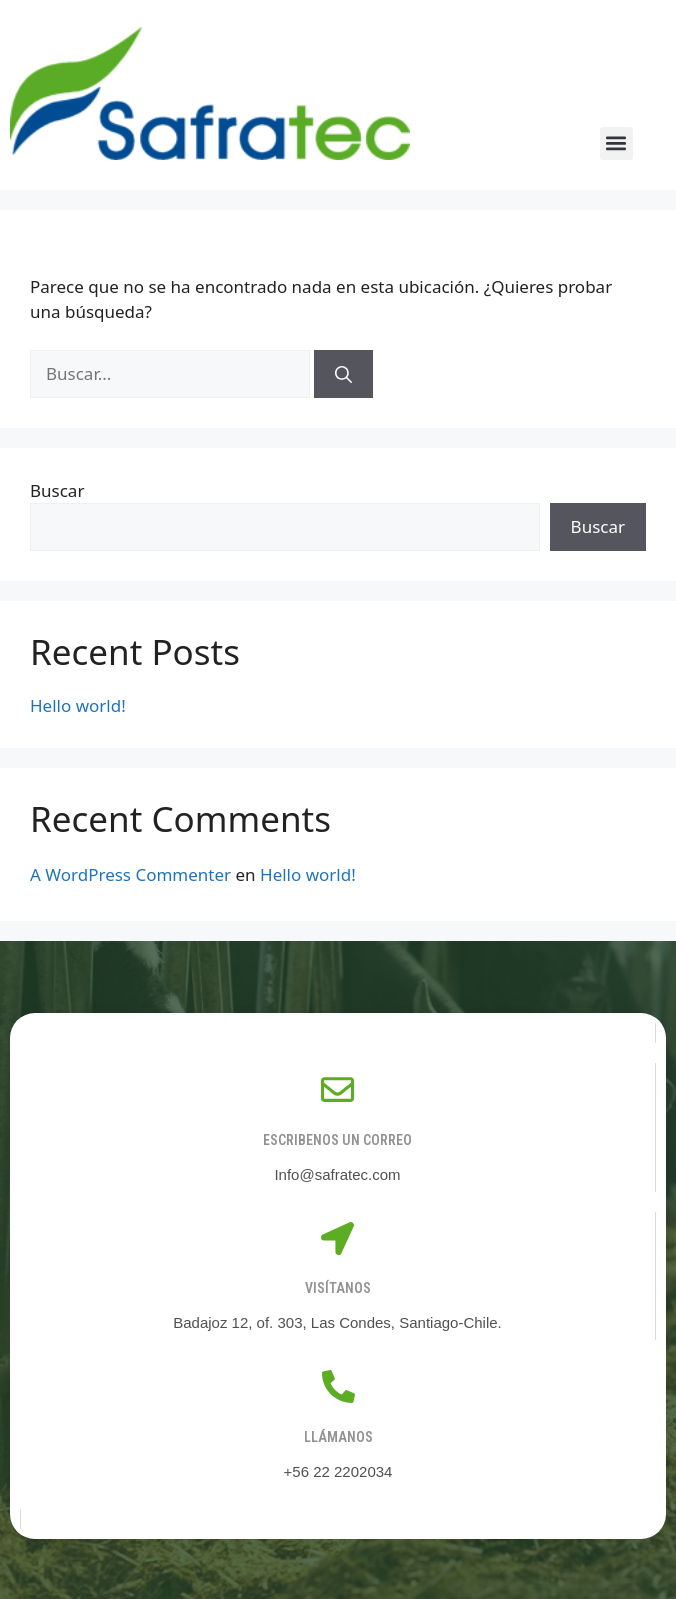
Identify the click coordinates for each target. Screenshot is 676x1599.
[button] (616, 143)
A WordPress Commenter (130, 874)
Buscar (57, 490)
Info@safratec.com (337, 1174)
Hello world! (78, 705)
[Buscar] (343, 374)
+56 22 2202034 (338, 1471)
